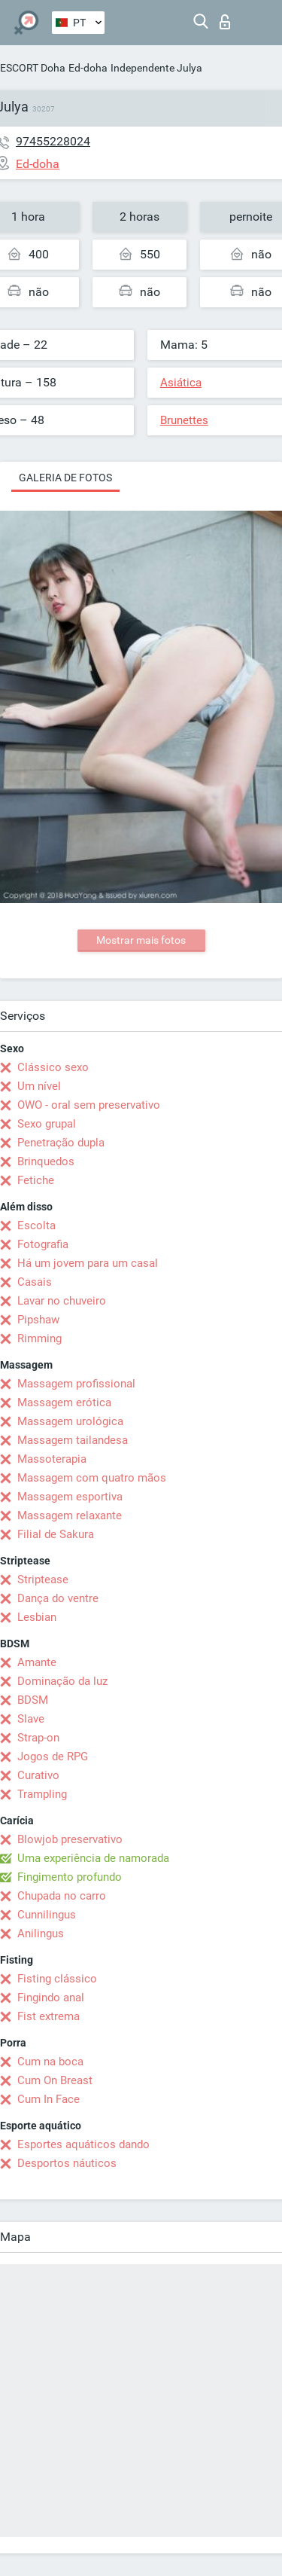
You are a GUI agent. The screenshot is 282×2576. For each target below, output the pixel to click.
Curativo (38, 1775)
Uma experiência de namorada (93, 1858)
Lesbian (36, 1617)
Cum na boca (50, 2061)
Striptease (42, 1579)
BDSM (32, 1700)
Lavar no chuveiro (61, 1301)
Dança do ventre (58, 1598)
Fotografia (42, 1244)
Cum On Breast (54, 2080)
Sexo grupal (46, 1124)
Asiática (181, 382)
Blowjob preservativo (70, 1839)
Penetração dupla (61, 1142)
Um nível (39, 1086)
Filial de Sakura (55, 1534)
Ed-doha (88, 68)
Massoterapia (51, 1459)
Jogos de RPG (52, 1756)
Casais (34, 1282)
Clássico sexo (53, 1067)
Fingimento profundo (69, 1877)
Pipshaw (38, 1319)
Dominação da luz (62, 1681)
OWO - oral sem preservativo (88, 1105)
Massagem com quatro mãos (91, 1478)
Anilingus (40, 1933)
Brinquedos (45, 1161)
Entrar (225, 22)
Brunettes (184, 420)
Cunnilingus (46, 1914)
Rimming (39, 1338)
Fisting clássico (57, 1978)
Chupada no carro (61, 1896)
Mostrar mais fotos (141, 940)
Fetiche (35, 1180)
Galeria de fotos (65, 478)
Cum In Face (48, 2099)
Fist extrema (48, 2016)
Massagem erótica (64, 1402)
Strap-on (38, 1737)
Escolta (36, 1225)
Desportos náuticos (67, 2163)
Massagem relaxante (69, 1515)
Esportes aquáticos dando (83, 2144)
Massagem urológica (70, 1421)
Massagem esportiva (70, 1496)
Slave (30, 1719)
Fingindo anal (50, 1997)
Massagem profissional (76, 1383)
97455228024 (53, 141)
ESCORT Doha (32, 68)
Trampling (42, 1794)
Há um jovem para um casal (87, 1263)
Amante (36, 1662)
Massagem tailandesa (72, 1440)
